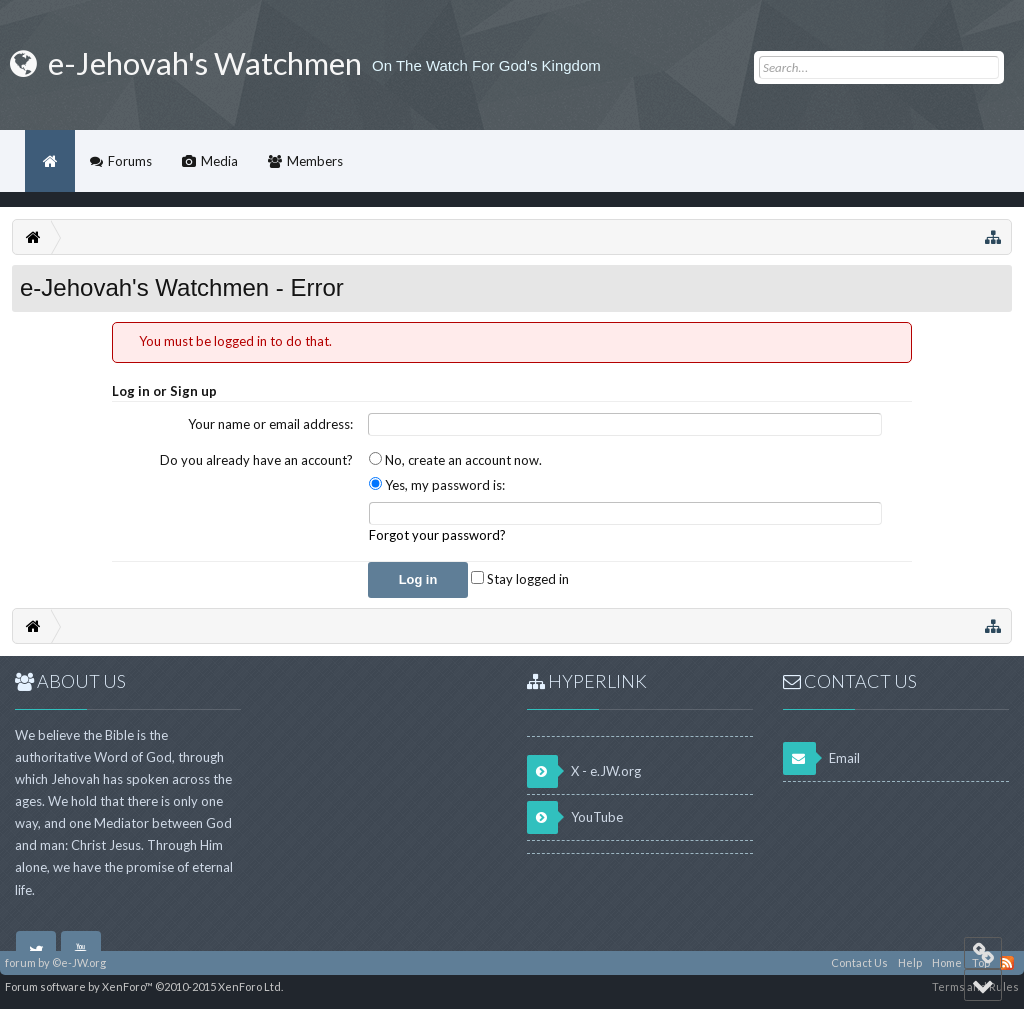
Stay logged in (520, 579)
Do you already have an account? (256, 460)
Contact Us (859, 962)
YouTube (575, 817)
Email (821, 758)
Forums (130, 161)
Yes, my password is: (437, 485)
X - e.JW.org (584, 771)
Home (50, 161)
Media (219, 161)
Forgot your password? (437, 535)
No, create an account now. (455, 460)
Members (315, 161)
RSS (1007, 963)
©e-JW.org (79, 962)
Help (910, 962)
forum (20, 962)
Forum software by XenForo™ (144, 986)
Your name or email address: (270, 424)
